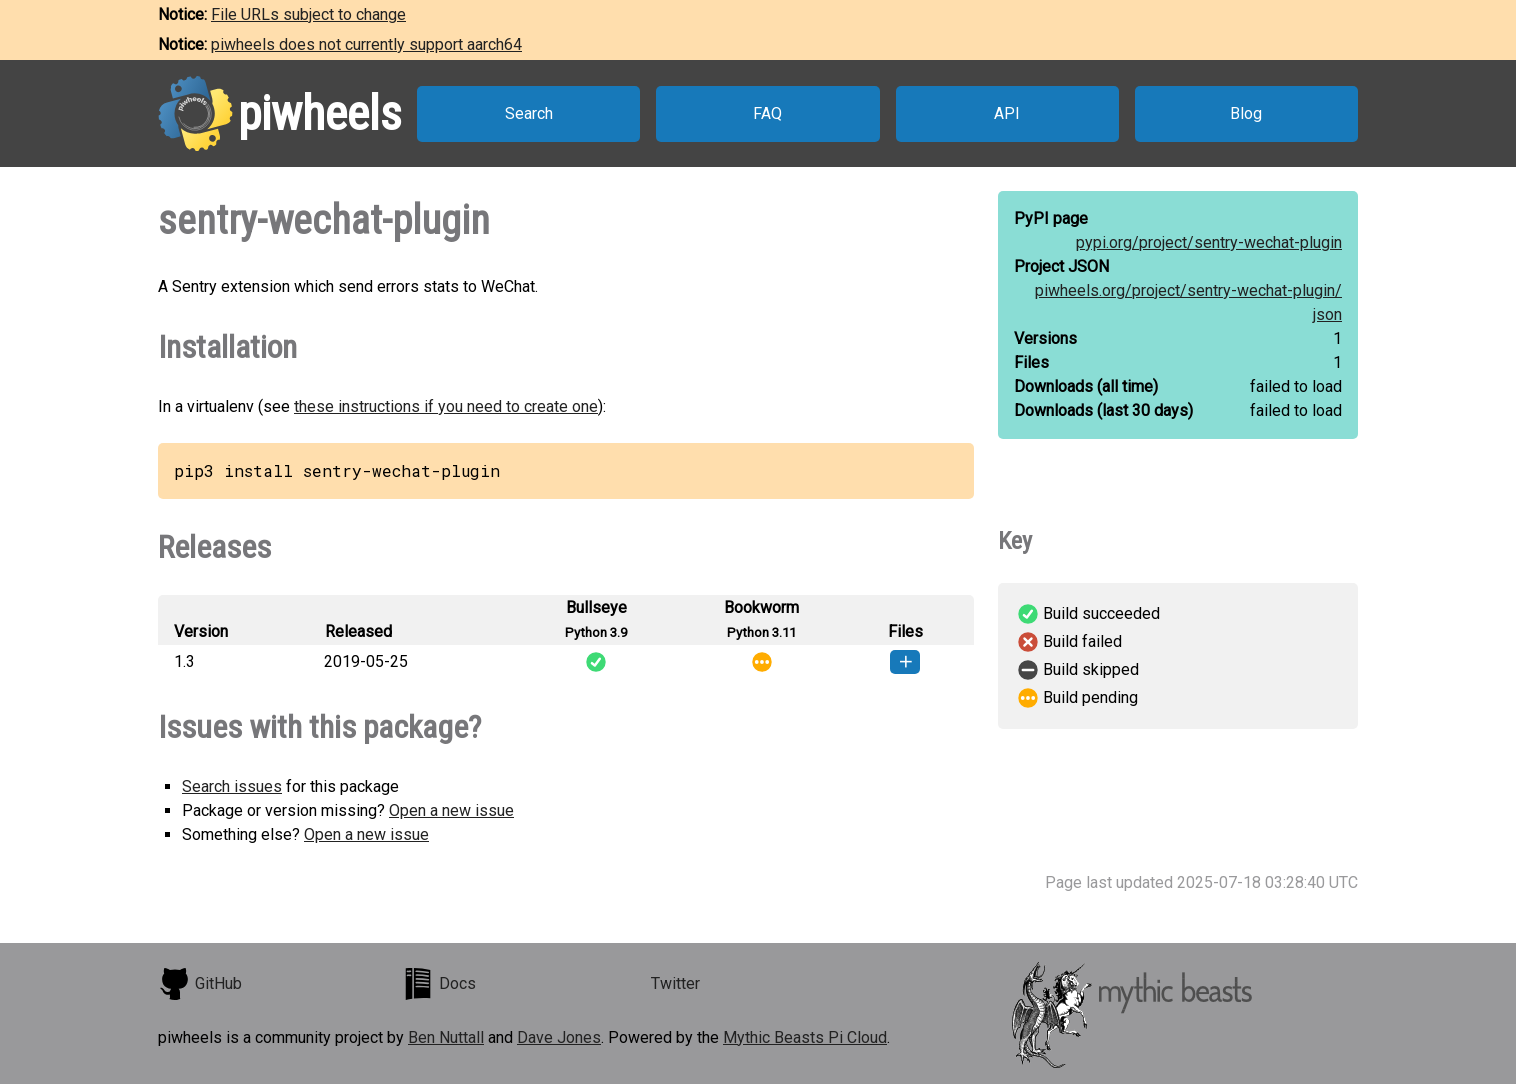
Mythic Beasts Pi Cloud (805, 1037)
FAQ (767, 113)
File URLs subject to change (308, 14)
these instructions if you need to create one (446, 406)
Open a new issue (451, 810)
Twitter (675, 983)
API (1007, 113)
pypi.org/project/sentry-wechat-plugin (1209, 242)
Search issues (232, 786)
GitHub (200, 984)
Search (529, 113)
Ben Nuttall (446, 1037)
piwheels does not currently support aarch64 (366, 44)
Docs (439, 984)
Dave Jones (559, 1037)
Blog (1246, 113)
